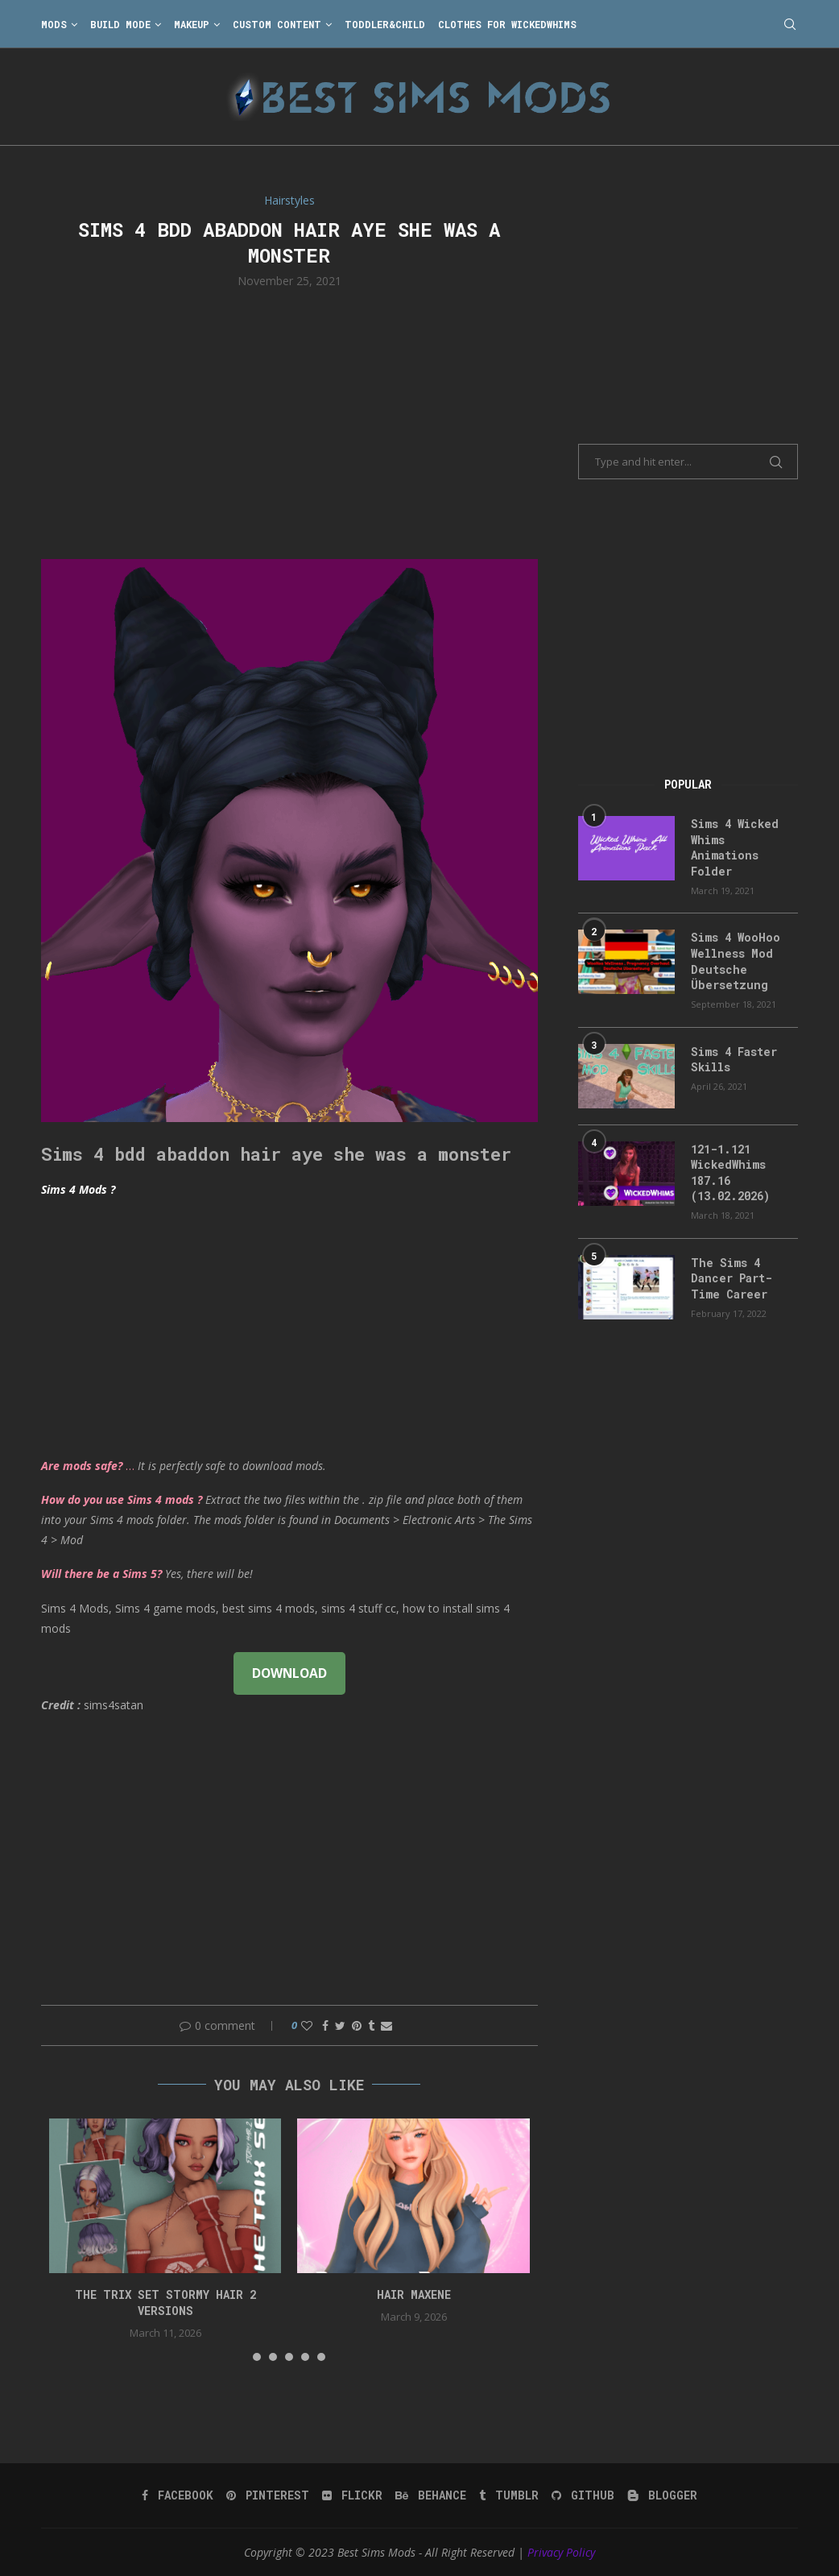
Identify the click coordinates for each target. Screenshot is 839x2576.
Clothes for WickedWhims (507, 24)
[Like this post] (306, 2025)
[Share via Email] (386, 2025)
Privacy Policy (561, 2552)
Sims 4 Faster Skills (734, 1059)
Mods (54, 24)
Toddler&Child (385, 24)
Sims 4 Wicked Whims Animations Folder (735, 847)
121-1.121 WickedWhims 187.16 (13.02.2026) (730, 1172)
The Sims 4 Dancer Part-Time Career (731, 1278)
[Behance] (430, 2495)
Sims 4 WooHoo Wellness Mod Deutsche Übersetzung (735, 961)
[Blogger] (662, 2495)
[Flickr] (352, 2495)
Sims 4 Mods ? (78, 1189)
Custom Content (277, 24)
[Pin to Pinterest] (357, 2025)
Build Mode (120, 24)
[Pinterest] (267, 2495)
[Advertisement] (289, 422)
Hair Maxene (414, 2294)
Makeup (191, 24)
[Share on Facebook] (325, 2025)
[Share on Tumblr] (371, 2025)
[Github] (583, 2495)
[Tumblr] (509, 2495)
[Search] (790, 24)
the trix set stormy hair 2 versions (165, 2302)
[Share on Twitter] (340, 2025)
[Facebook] (177, 2495)
